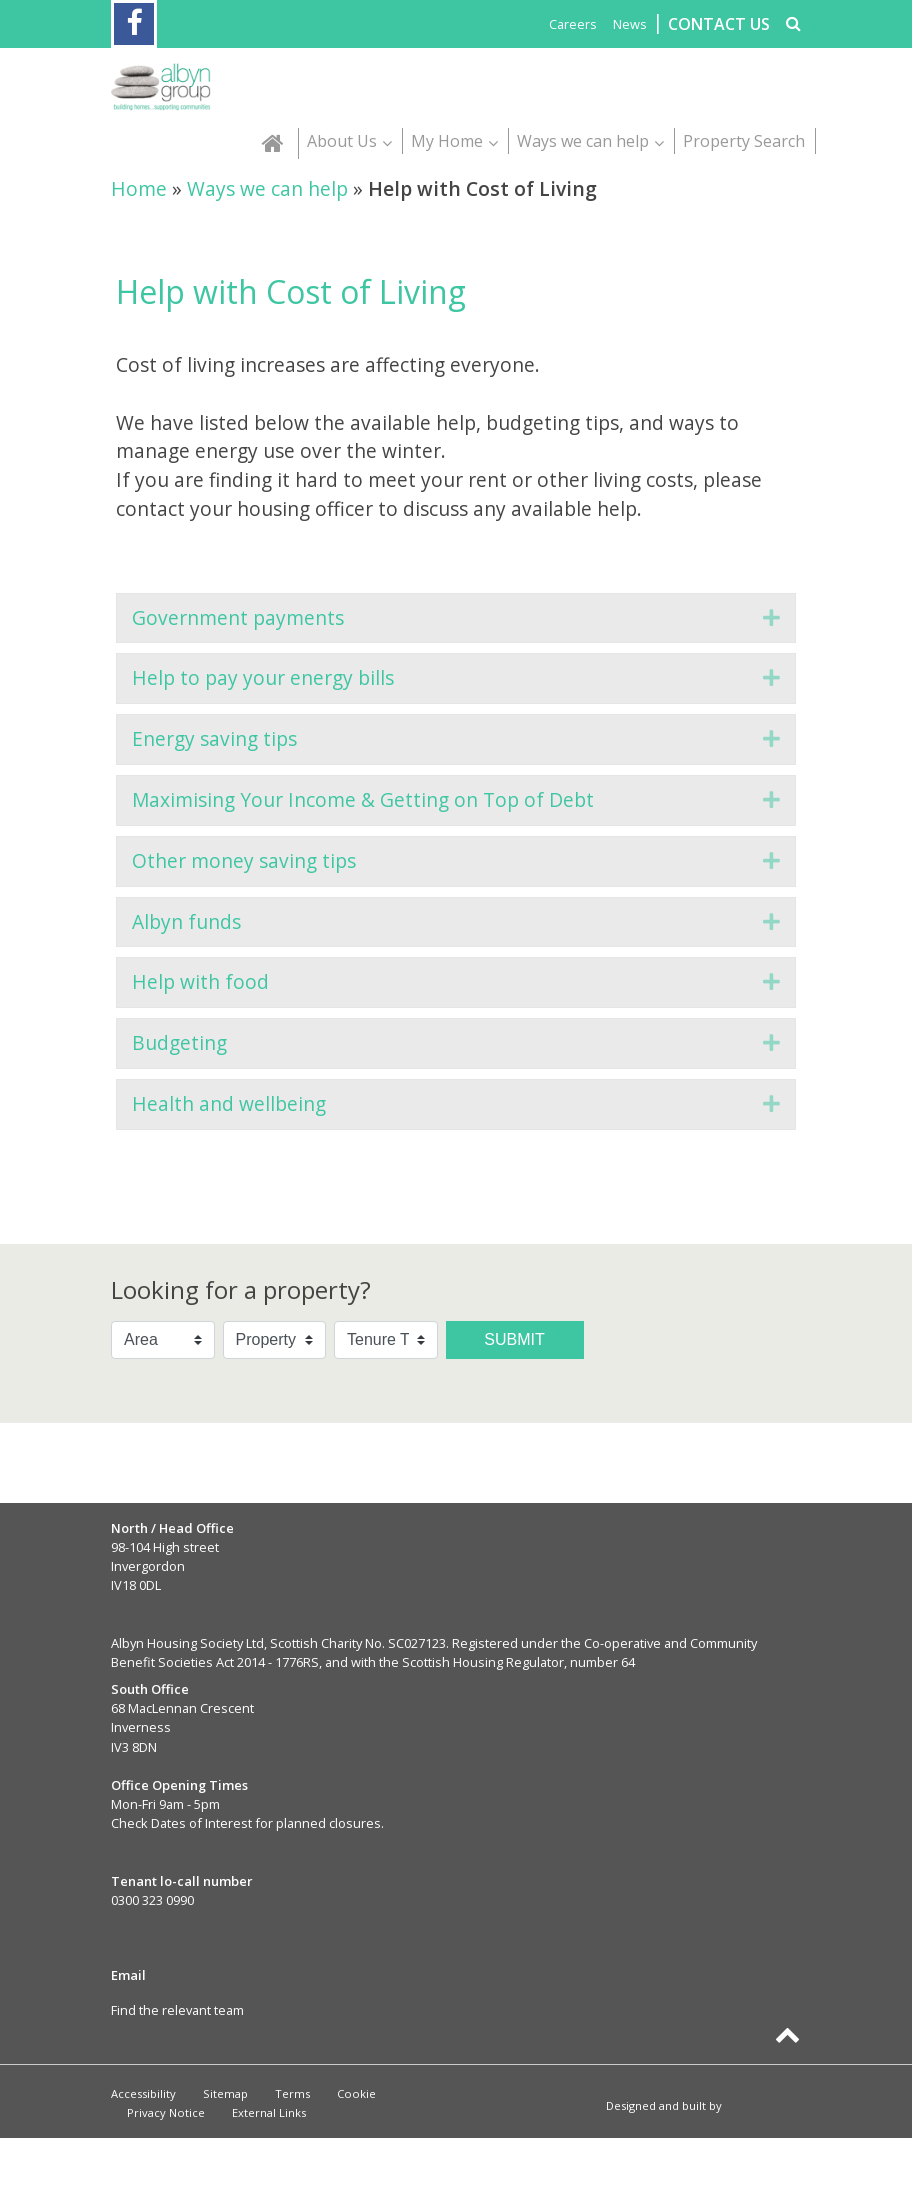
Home (139, 188)
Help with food (200, 981)
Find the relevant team (177, 2010)
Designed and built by (711, 2105)
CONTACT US (719, 24)
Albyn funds (186, 921)
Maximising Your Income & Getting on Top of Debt (363, 799)
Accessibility (143, 2093)
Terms (292, 2093)
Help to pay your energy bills (263, 677)
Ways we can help (267, 188)
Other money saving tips (244, 860)
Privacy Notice (166, 2112)
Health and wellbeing (229, 1103)
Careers (573, 24)
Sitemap (225, 2093)
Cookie (356, 2093)
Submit (514, 1339)
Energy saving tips (214, 738)
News (630, 24)
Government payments (238, 617)
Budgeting (179, 1042)
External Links (269, 2112)
